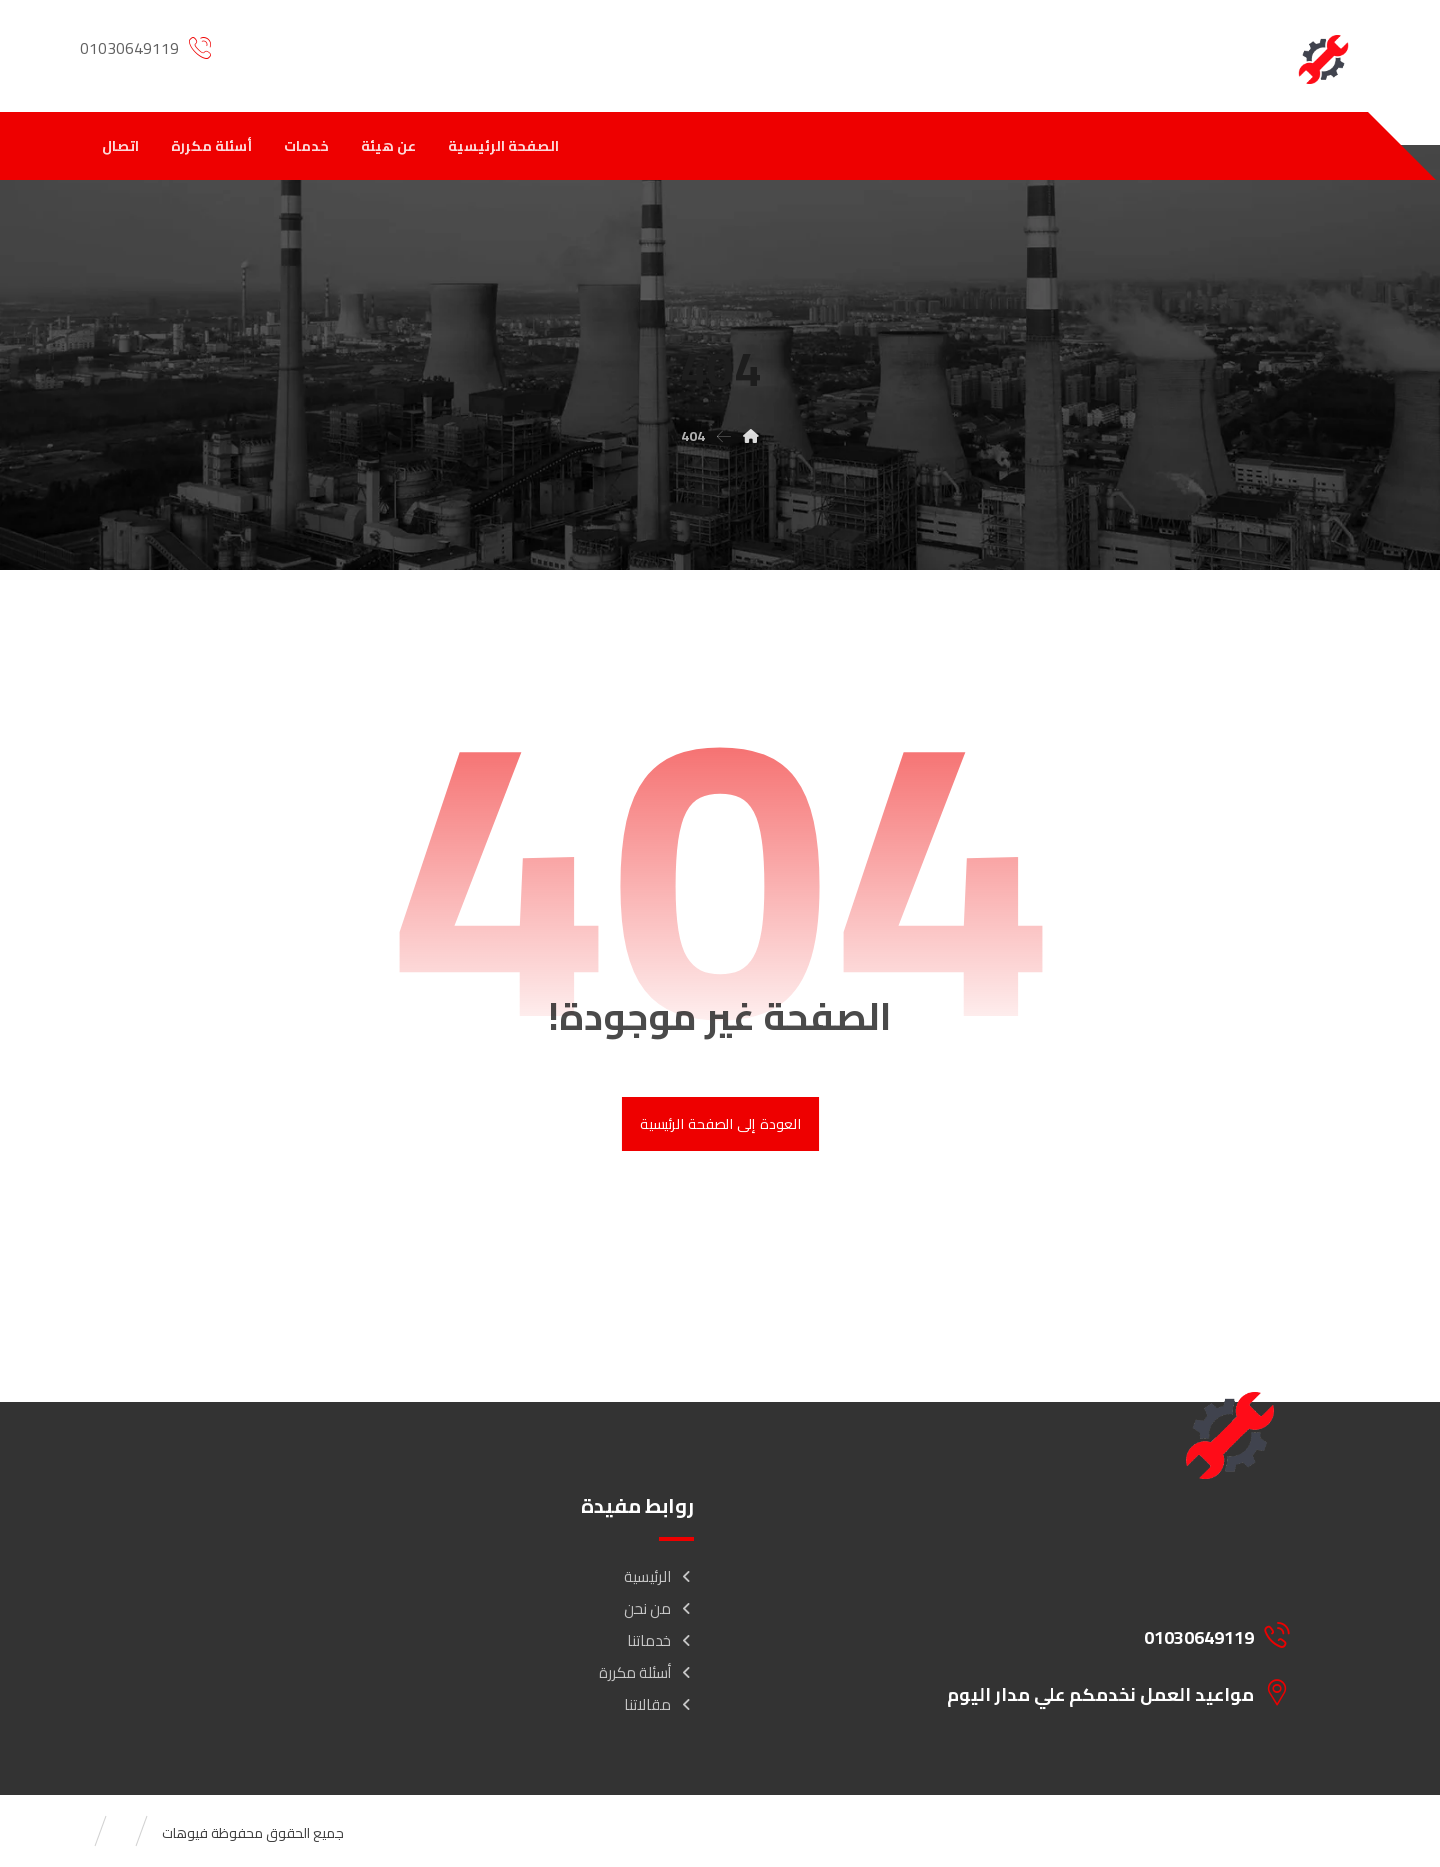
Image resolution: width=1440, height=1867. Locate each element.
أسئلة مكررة (646, 1672)
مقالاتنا (659, 1704)
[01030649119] (1106, 1635)
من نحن (659, 1608)
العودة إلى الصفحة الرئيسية (719, 1123)
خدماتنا (660, 1640)
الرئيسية (659, 1576)
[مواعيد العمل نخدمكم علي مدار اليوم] (1106, 1692)
